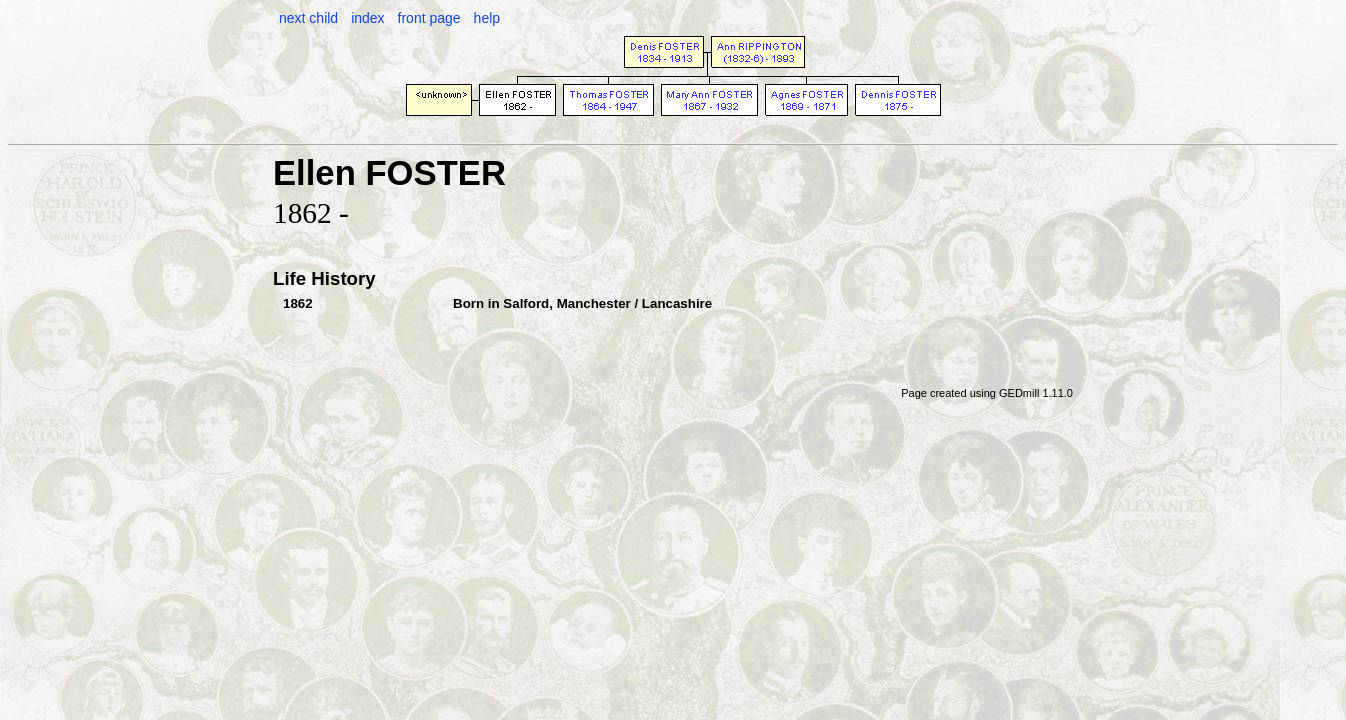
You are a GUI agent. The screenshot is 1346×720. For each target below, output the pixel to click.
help (487, 18)
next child (308, 18)
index (367, 18)
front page (429, 18)
